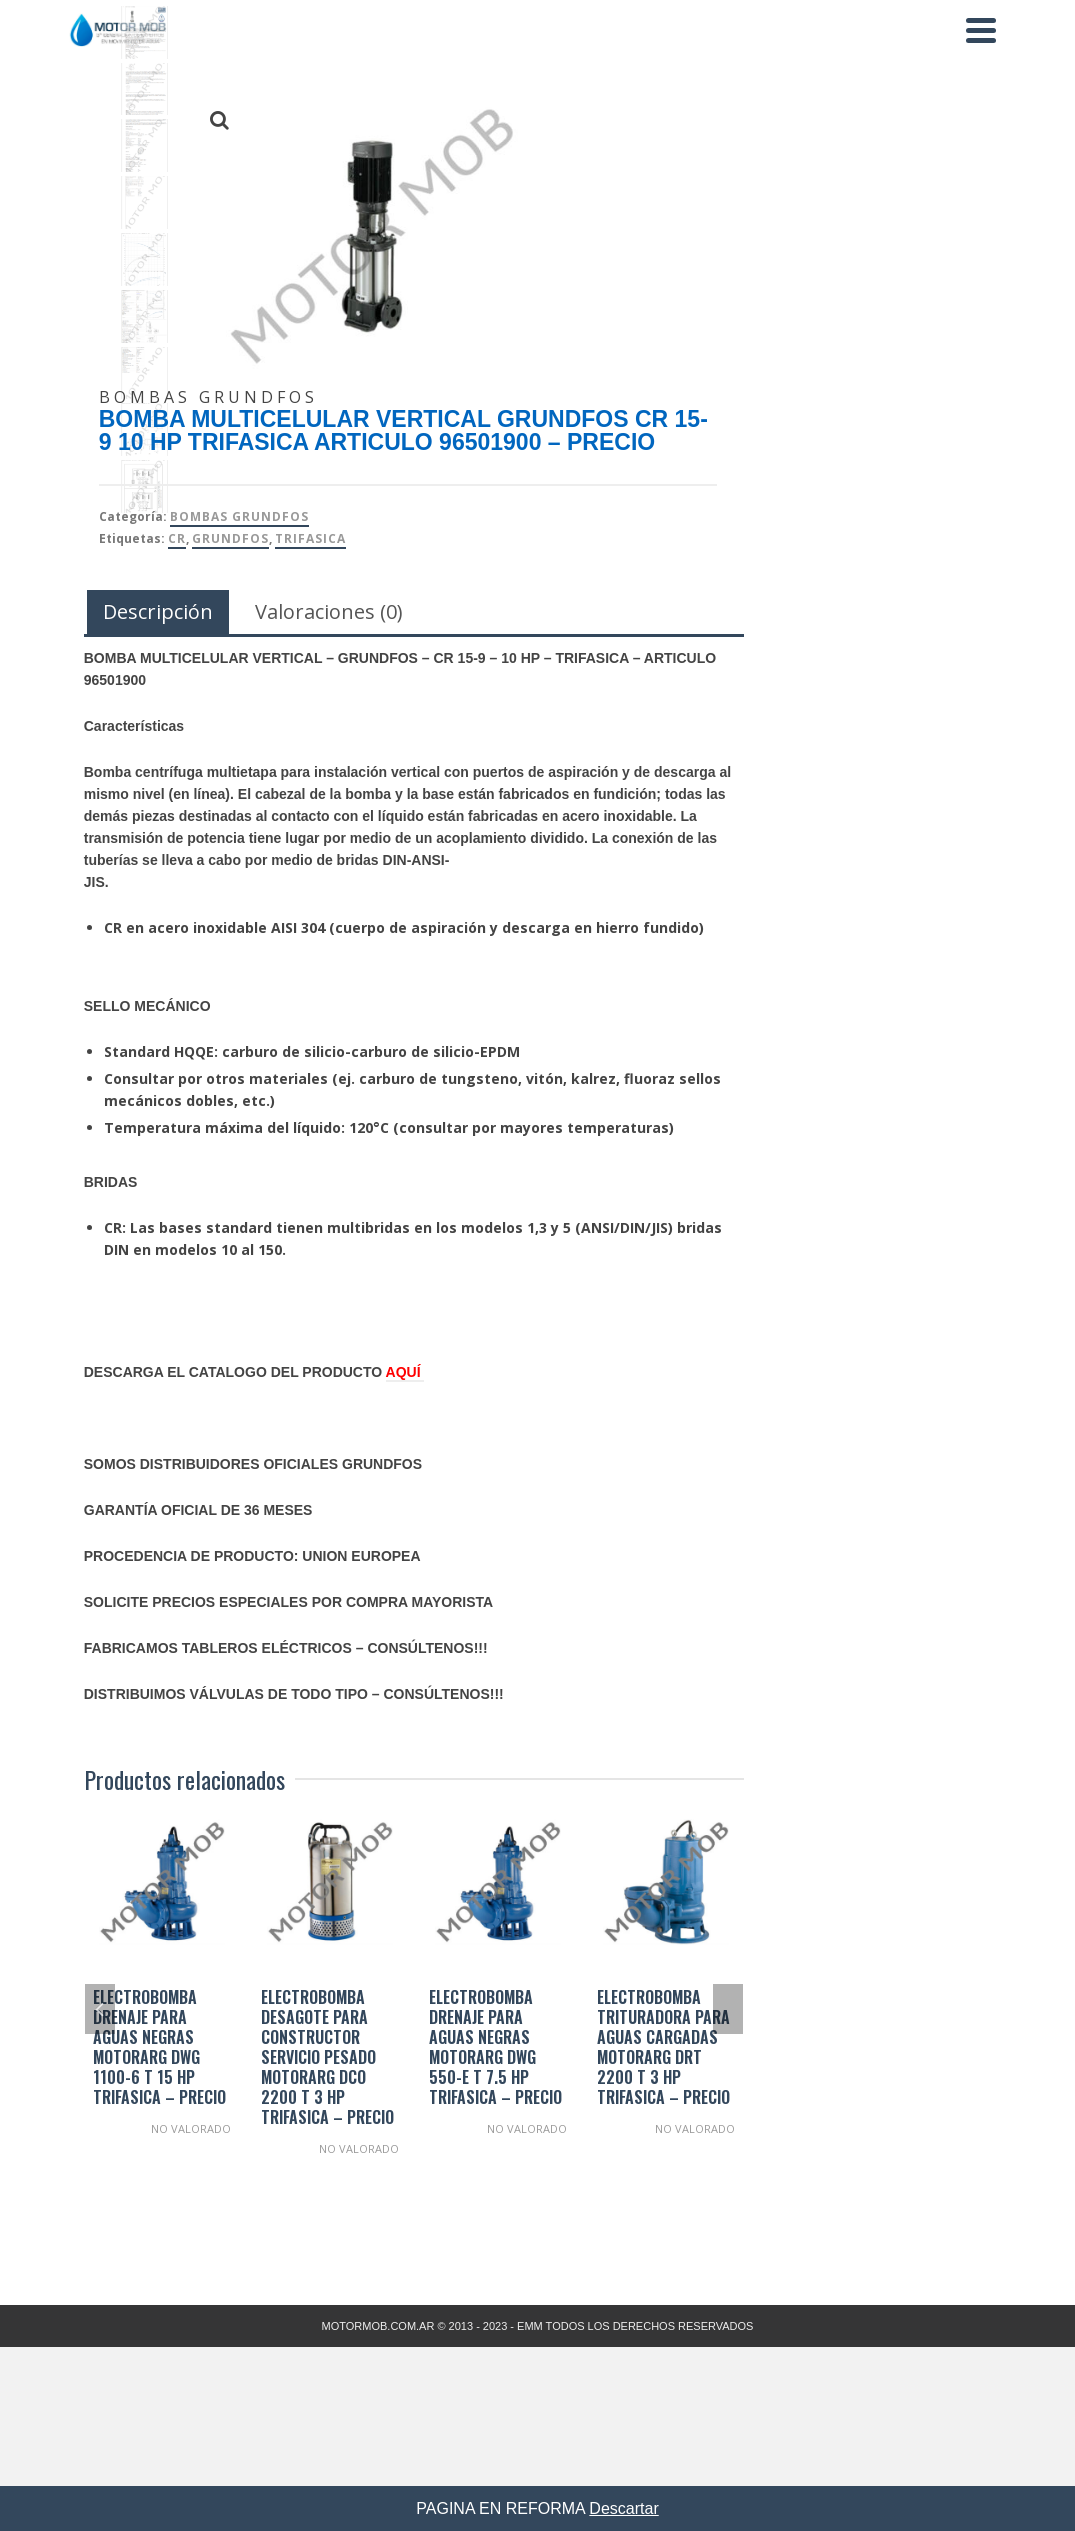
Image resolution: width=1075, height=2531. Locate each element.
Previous (100, 2009)
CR (177, 538)
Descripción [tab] (158, 611)
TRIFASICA (310, 538)
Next (728, 2009)
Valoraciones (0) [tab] (329, 611)
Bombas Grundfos (239, 516)
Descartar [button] (623, 2508)
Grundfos (230, 538)
